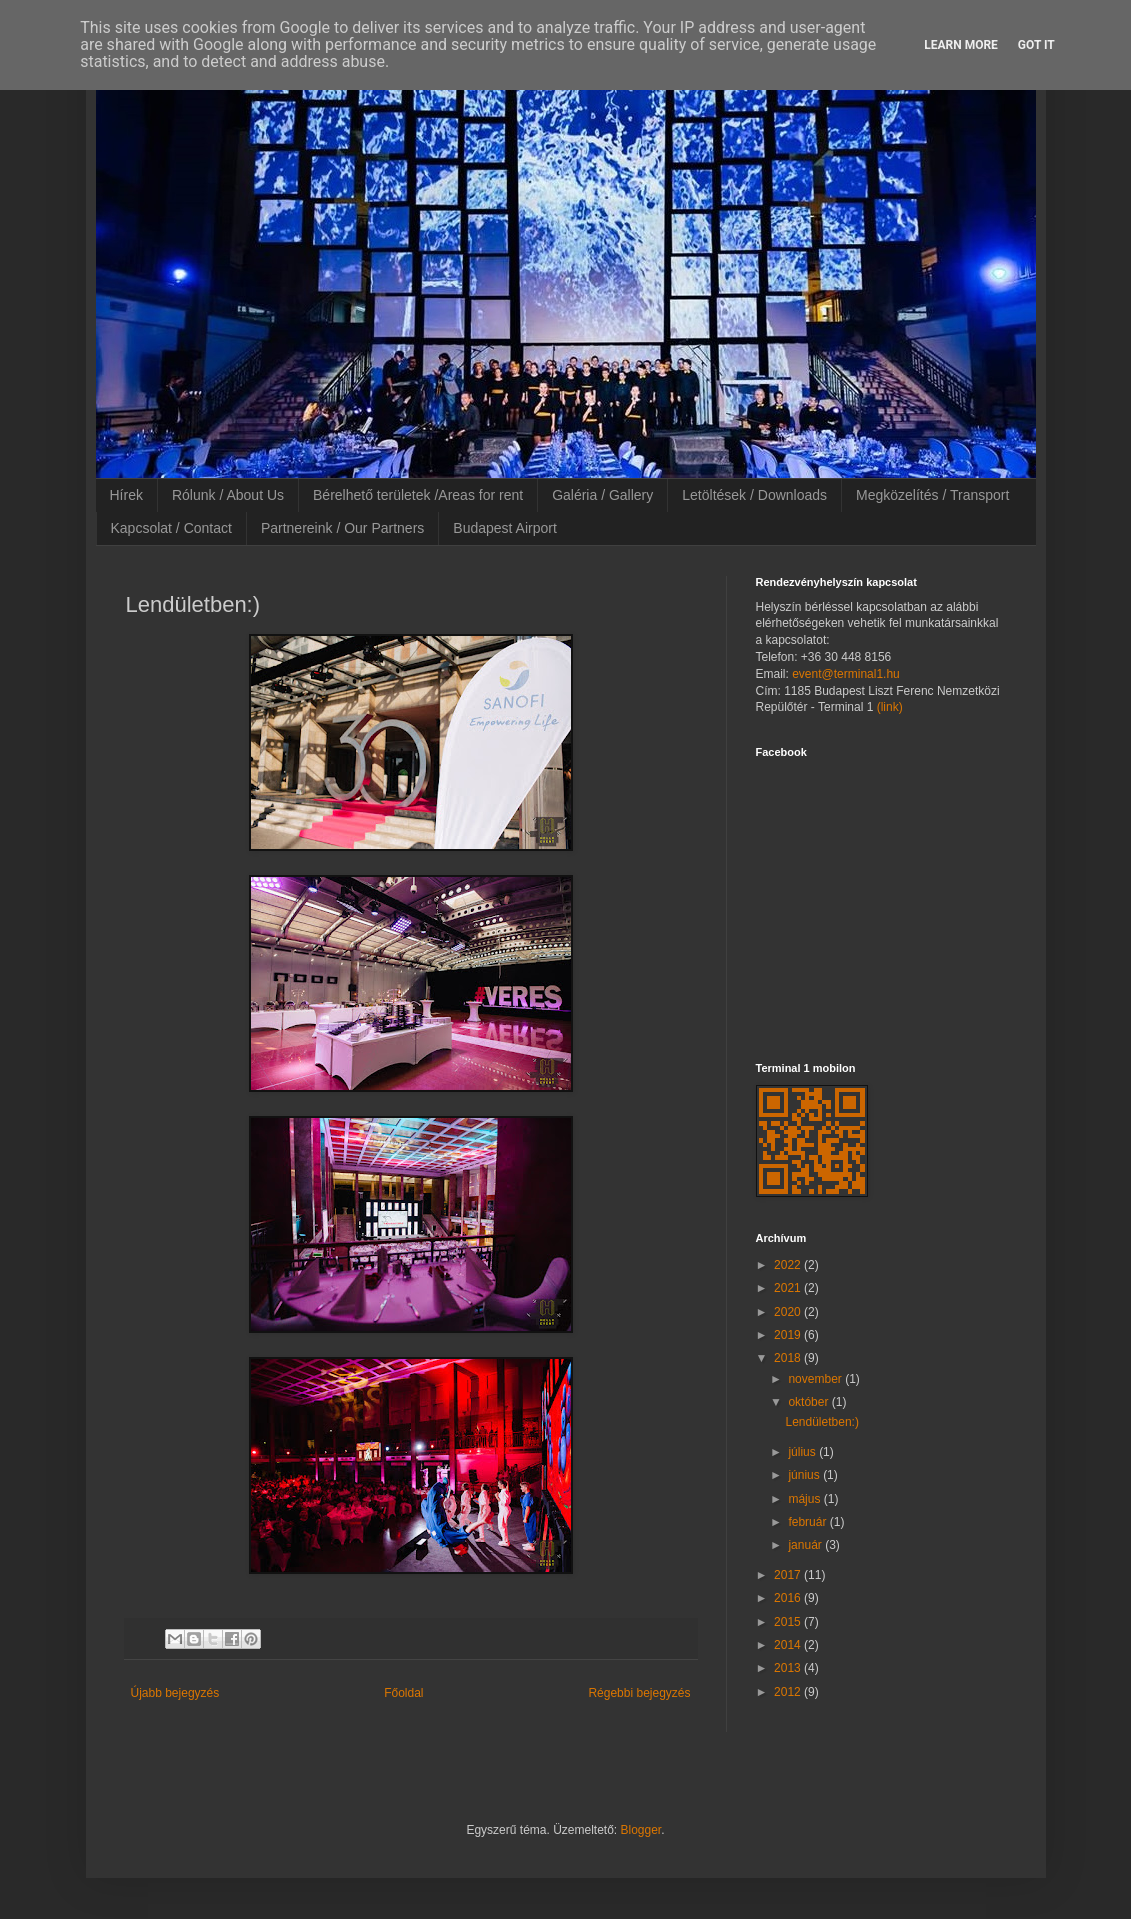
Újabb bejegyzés (175, 1693)
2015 (789, 1622)
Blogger (641, 1830)
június (805, 1475)
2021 (789, 1288)
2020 (789, 1312)
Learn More (961, 45)
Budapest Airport (505, 528)
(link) (890, 707)
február (808, 1522)
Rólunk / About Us (228, 495)
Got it (1036, 45)
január (806, 1545)
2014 (789, 1645)
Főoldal (403, 1693)
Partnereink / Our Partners (342, 528)
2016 (789, 1598)
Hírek (126, 495)
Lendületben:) (821, 1422)
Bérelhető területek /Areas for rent (418, 495)
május (805, 1499)
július (803, 1452)
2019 (789, 1335)
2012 (789, 1692)
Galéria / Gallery (602, 495)
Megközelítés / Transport (932, 495)
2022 (789, 1265)
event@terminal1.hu (846, 674)
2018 (789, 1358)
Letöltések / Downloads (754, 495)
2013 (789, 1668)
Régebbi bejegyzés (639, 1693)
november (816, 1379)
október (809, 1402)
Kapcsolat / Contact (171, 528)
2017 (789, 1575)
